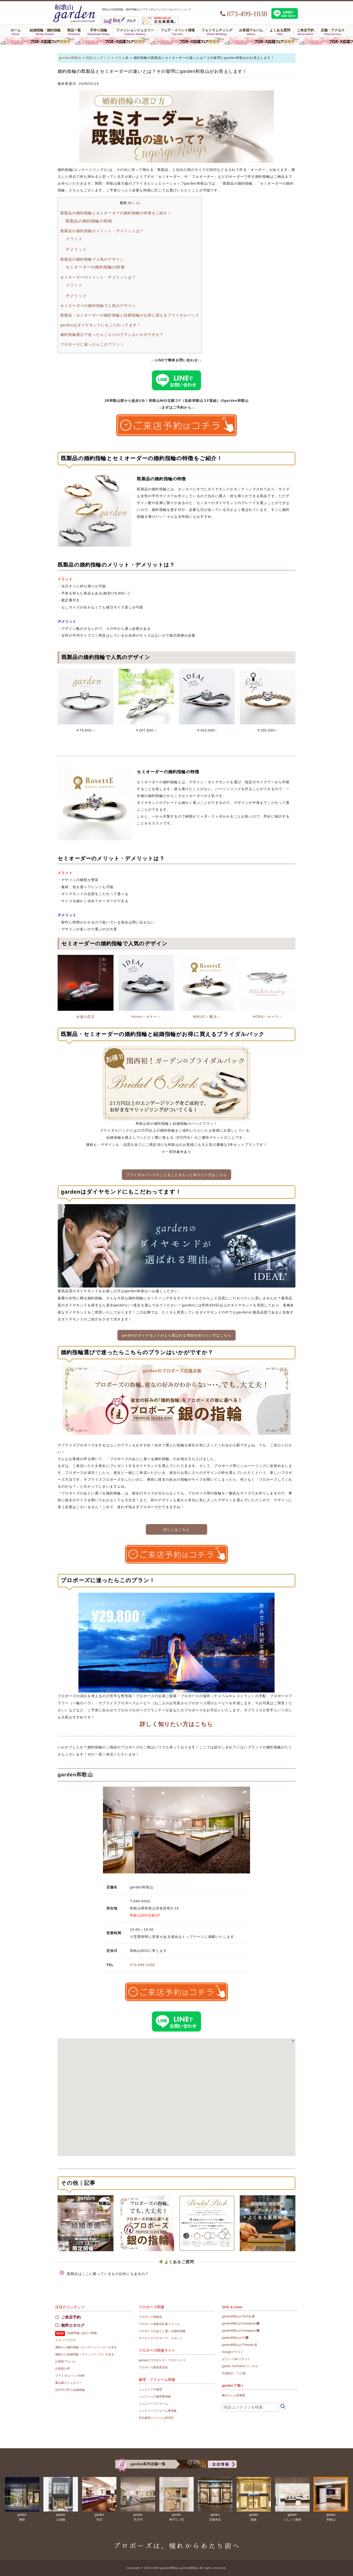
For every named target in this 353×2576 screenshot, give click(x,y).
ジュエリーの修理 (150, 2389)
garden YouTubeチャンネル (240, 2366)
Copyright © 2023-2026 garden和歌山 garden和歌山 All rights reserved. (176, 2567)
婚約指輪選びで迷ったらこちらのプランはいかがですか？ (112, 335)
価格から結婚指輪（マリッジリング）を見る (84, 2354)
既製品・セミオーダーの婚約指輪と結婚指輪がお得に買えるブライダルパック (129, 315)
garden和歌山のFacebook (240, 2323)
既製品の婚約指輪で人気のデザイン (92, 259)
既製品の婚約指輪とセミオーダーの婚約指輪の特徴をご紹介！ (116, 213)
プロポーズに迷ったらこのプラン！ (92, 344)
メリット (74, 238)
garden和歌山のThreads (239, 2345)
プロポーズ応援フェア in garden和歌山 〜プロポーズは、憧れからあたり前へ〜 (176, 41)
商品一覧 (74, 30)
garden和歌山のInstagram (240, 2330)
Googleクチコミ (232, 2352)
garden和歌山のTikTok (238, 2316)
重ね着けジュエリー (68, 2383)
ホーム (15, 30)
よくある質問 (280, 30)
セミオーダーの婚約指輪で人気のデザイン (98, 306)
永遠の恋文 (85, 1017)
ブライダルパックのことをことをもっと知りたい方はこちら (176, 1175)
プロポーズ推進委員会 (153, 2367)
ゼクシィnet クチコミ (236, 2359)
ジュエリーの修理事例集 (155, 2396)
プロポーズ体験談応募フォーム (159, 2324)
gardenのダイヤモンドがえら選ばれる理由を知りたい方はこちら (176, 1335)
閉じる (134, 203)
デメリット (76, 249)
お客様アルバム (251, 30)
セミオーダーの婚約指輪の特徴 (95, 267)
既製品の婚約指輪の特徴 (89, 221)
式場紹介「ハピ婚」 (235, 2373)
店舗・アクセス (333, 30)
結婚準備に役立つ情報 (82, 2333)
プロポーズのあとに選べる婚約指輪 (162, 2331)
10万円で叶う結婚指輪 (70, 2390)
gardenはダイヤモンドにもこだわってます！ (100, 325)
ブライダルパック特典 (70, 2375)
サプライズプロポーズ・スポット (161, 2338)
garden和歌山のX (235, 2337)
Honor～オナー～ (146, 1017)
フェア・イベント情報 (178, 30)
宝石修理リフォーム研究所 (156, 2418)
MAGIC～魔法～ (207, 1017)
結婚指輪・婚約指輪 (45, 30)
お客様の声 (62, 2368)
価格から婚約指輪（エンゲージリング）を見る (86, 2347)
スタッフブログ (65, 2340)
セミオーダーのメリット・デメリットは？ (98, 277)
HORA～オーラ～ (267, 1017)
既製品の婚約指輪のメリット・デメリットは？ (102, 231)
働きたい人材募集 (233, 2395)
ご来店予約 (305, 30)
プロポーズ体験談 (150, 2317)
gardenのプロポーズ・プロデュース (162, 2360)
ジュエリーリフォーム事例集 (158, 2410)
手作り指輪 (99, 30)
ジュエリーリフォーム (153, 2403)
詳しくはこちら (176, 1529)
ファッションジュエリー (135, 30)
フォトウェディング (217, 30)
